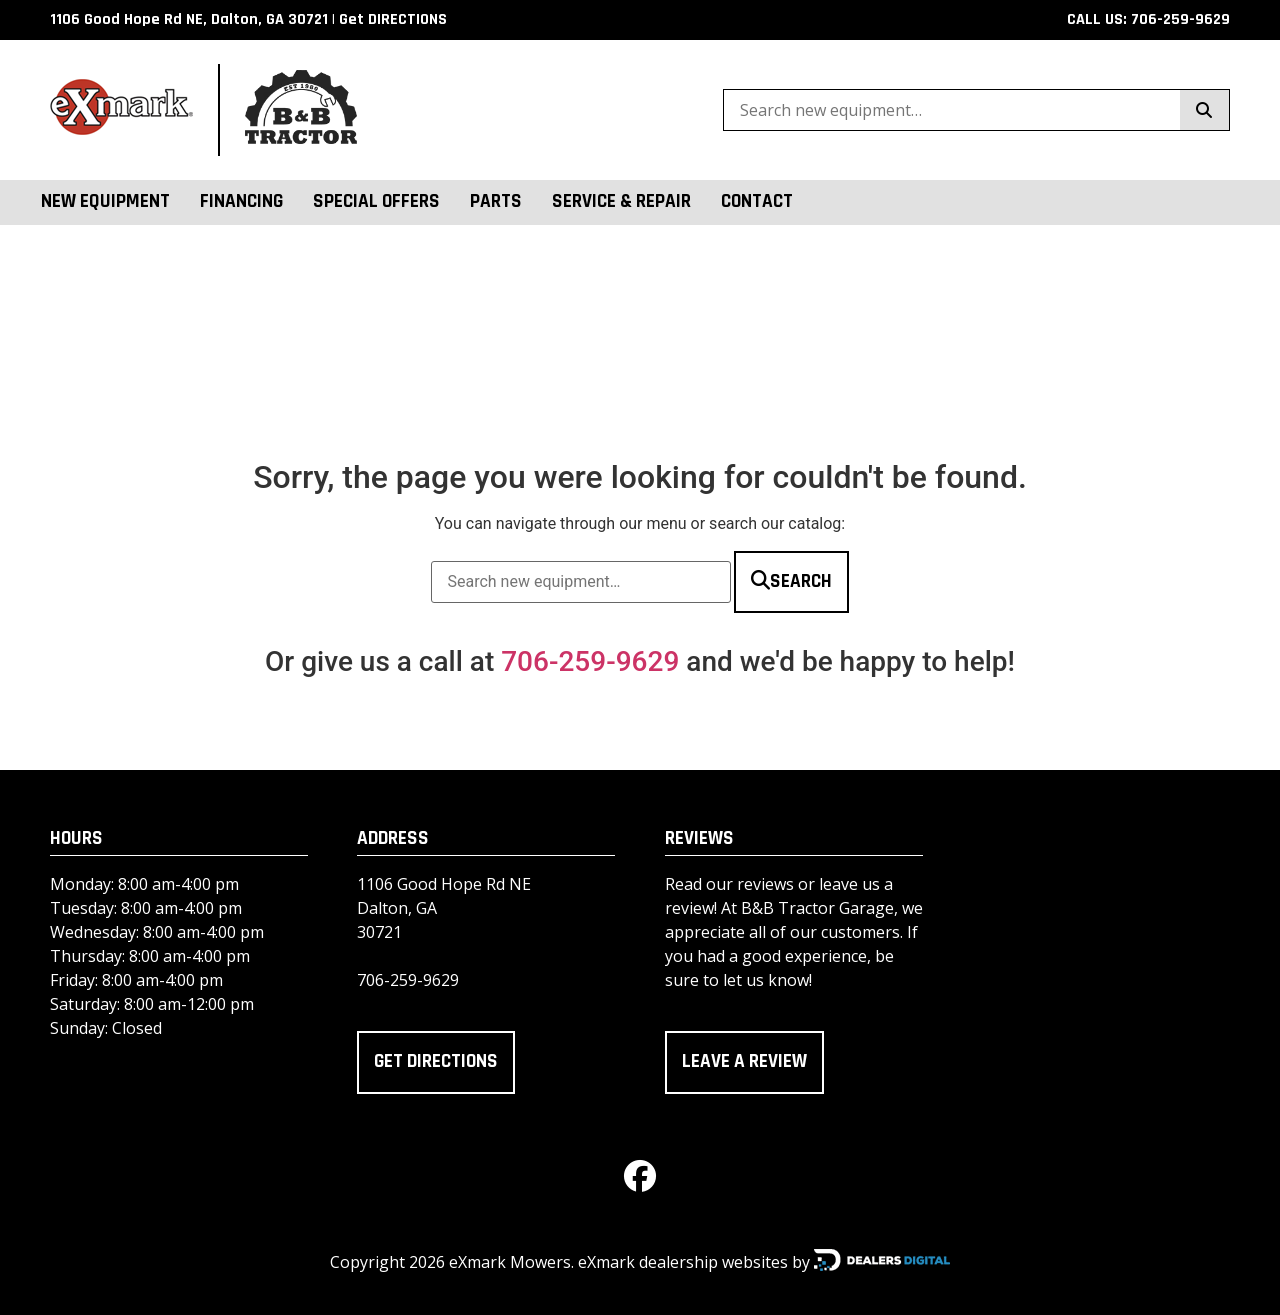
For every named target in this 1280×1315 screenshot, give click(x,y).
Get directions (436, 1061)
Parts (496, 201)
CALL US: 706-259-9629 (1148, 19)
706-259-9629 (590, 661)
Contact (757, 201)
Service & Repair (621, 201)
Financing (241, 201)
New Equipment (105, 201)
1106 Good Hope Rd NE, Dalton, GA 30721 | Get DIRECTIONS (248, 19)
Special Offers (376, 201)
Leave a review (744, 1061)
